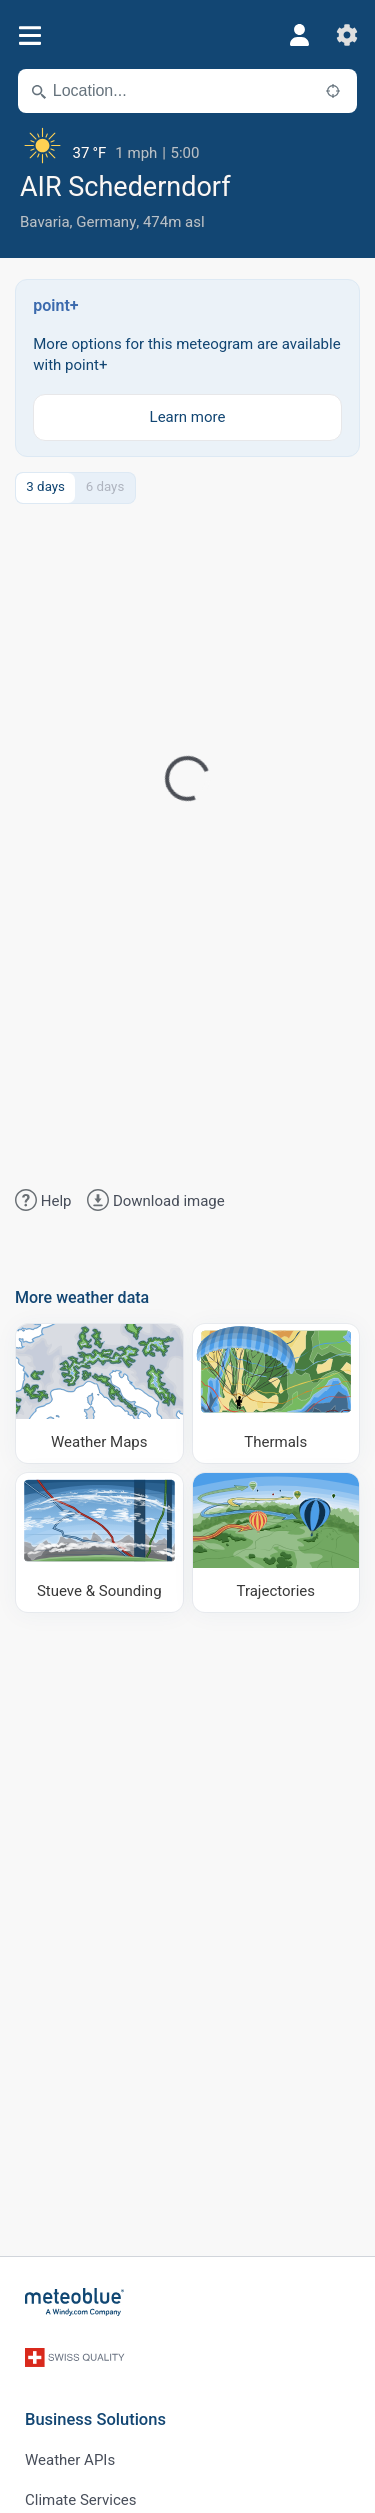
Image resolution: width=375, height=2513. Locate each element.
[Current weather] (187, 145)
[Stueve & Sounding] (99, 1542)
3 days (45, 486)
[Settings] (347, 35)
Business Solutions (95, 2419)
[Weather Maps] (99, 1393)
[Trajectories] (276, 1542)
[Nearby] (333, 91)
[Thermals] (276, 1393)
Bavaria (45, 222)
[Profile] (299, 35)
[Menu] (29, 35)
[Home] (75, 2302)
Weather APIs (70, 2460)
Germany (106, 222)
